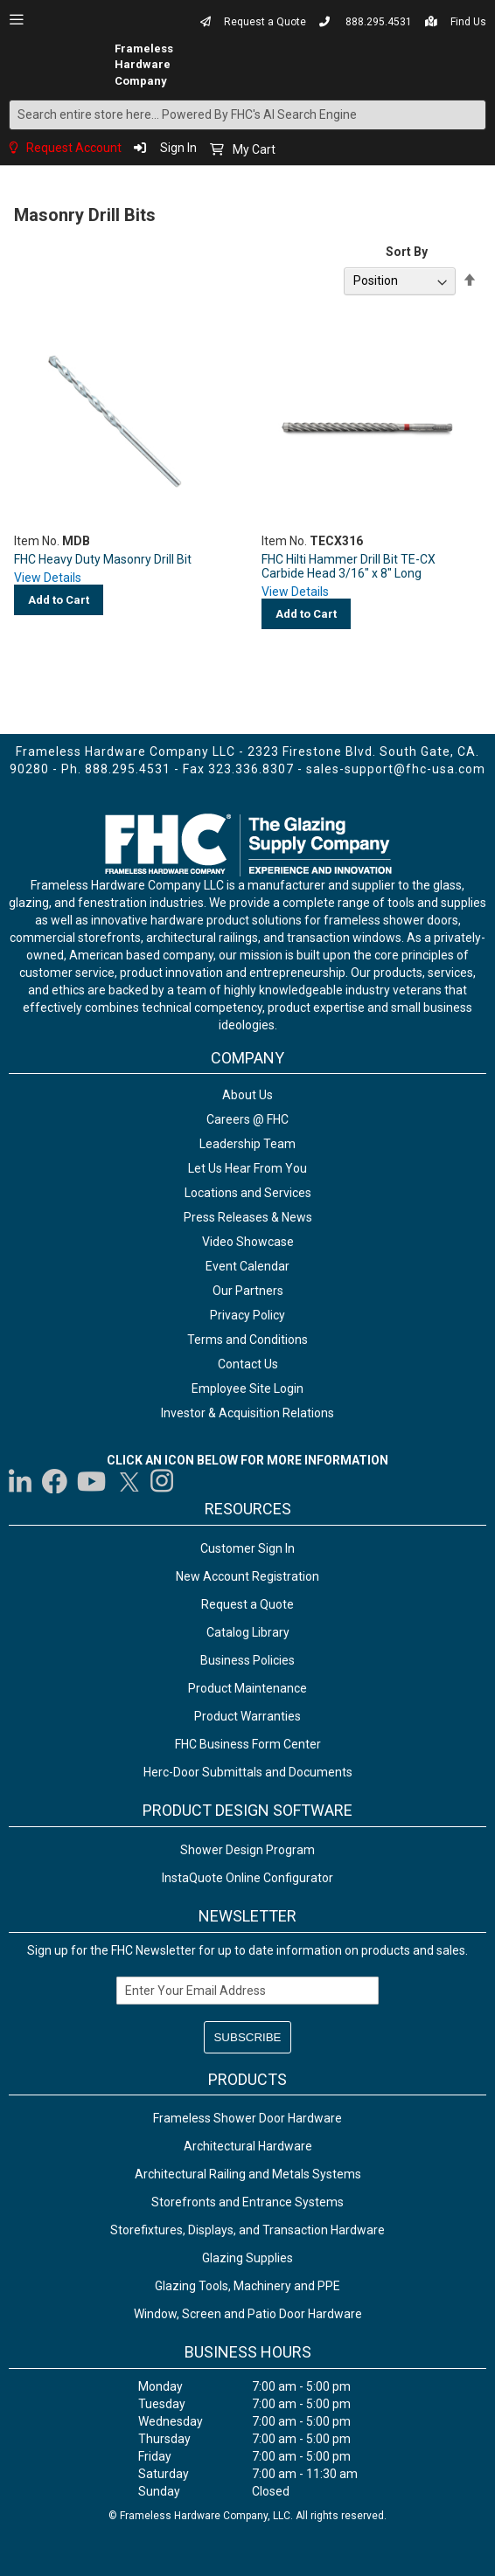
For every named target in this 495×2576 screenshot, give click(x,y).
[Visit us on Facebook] (54, 1481)
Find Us (468, 22)
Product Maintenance (247, 1688)
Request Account (74, 148)
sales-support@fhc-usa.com (395, 769)
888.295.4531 (378, 22)
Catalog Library (247, 1632)
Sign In (178, 148)
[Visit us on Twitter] (128, 1481)
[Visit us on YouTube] (91, 1481)
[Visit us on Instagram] (162, 1481)
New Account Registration (247, 1576)
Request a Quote (265, 22)
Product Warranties (247, 1716)
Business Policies (247, 1660)
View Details (47, 578)
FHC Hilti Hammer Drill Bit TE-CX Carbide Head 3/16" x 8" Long (348, 566)
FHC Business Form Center (248, 1744)
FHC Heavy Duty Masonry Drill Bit (103, 559)
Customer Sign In (247, 1548)
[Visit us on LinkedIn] (21, 1481)
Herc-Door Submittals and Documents (247, 1772)
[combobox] (247, 115)
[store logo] (80, 64)
